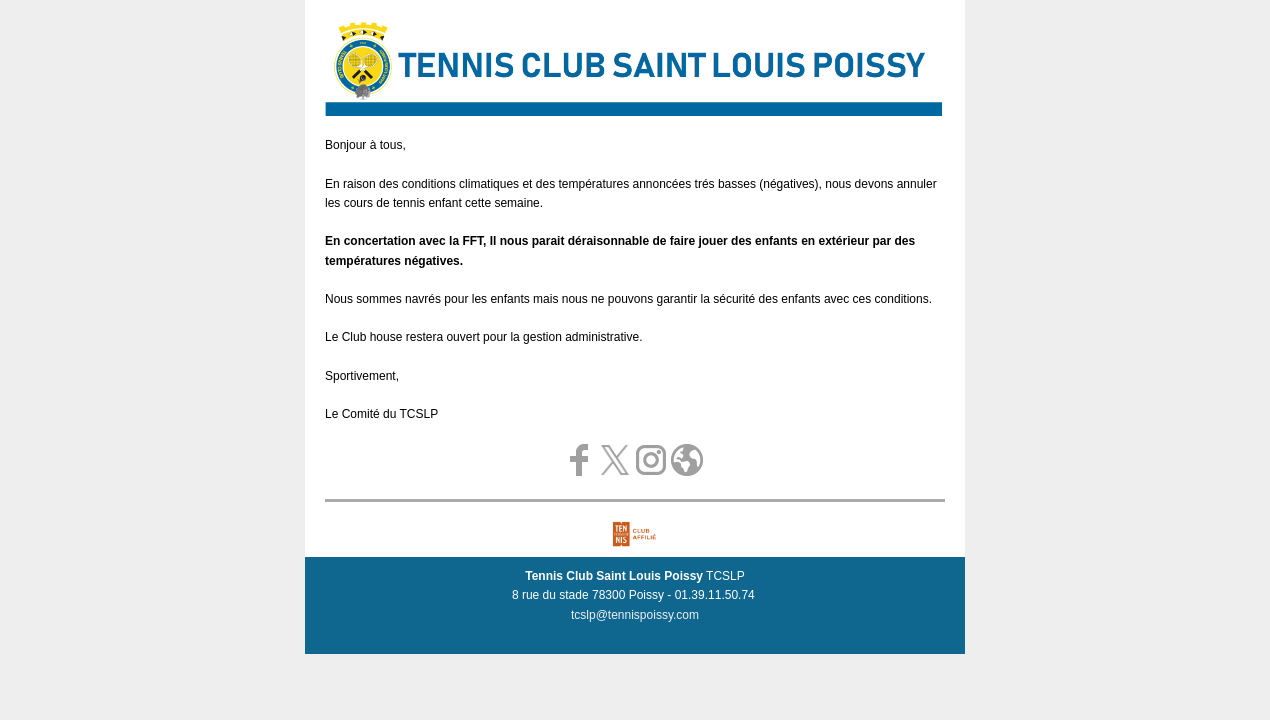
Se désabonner (633, 634)
